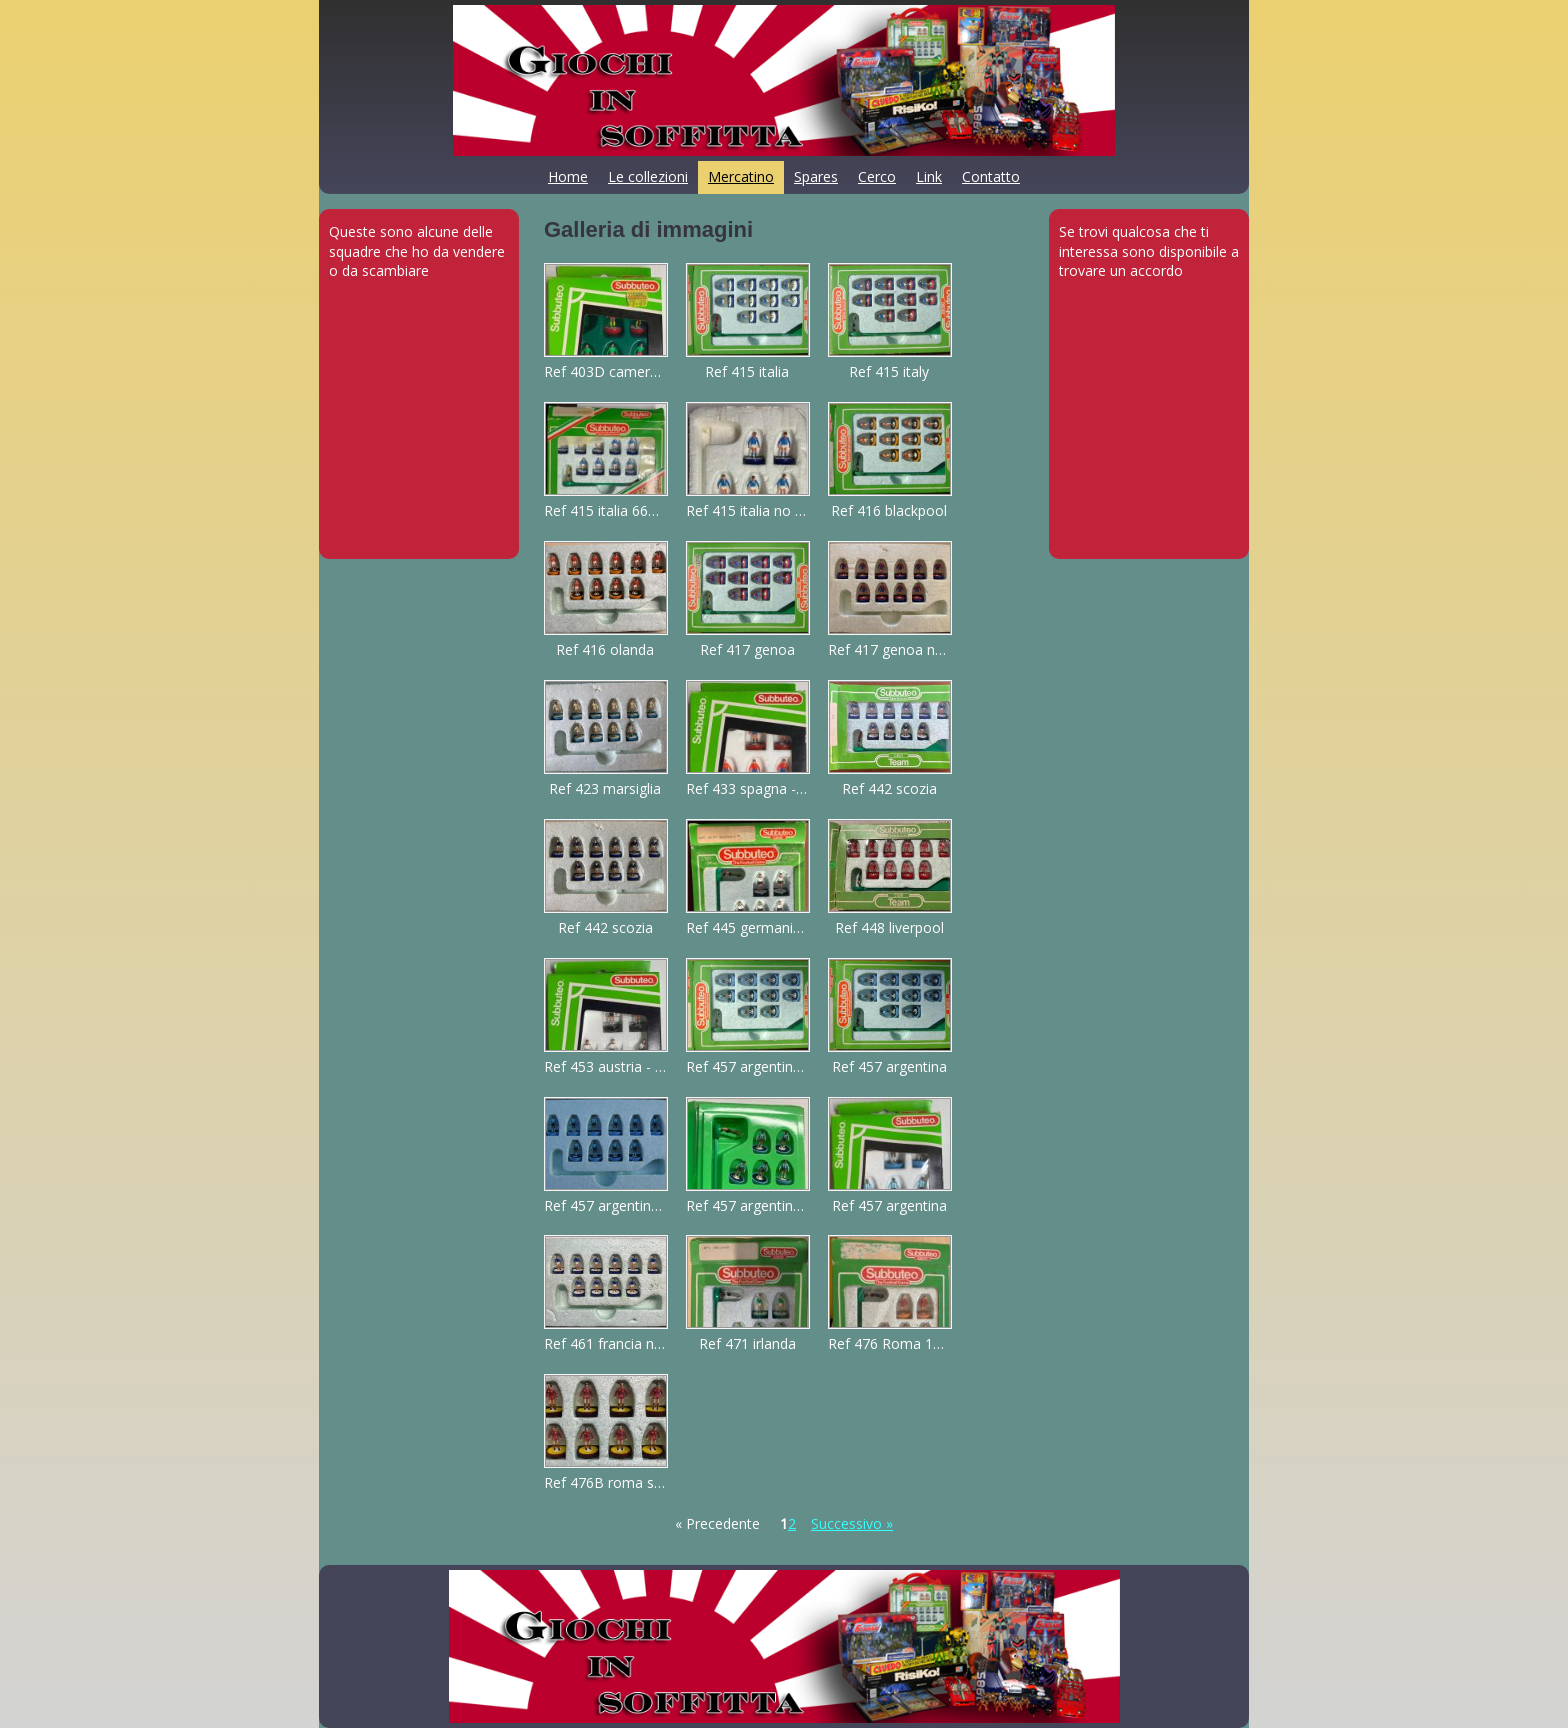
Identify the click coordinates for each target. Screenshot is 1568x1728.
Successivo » (852, 1523)
